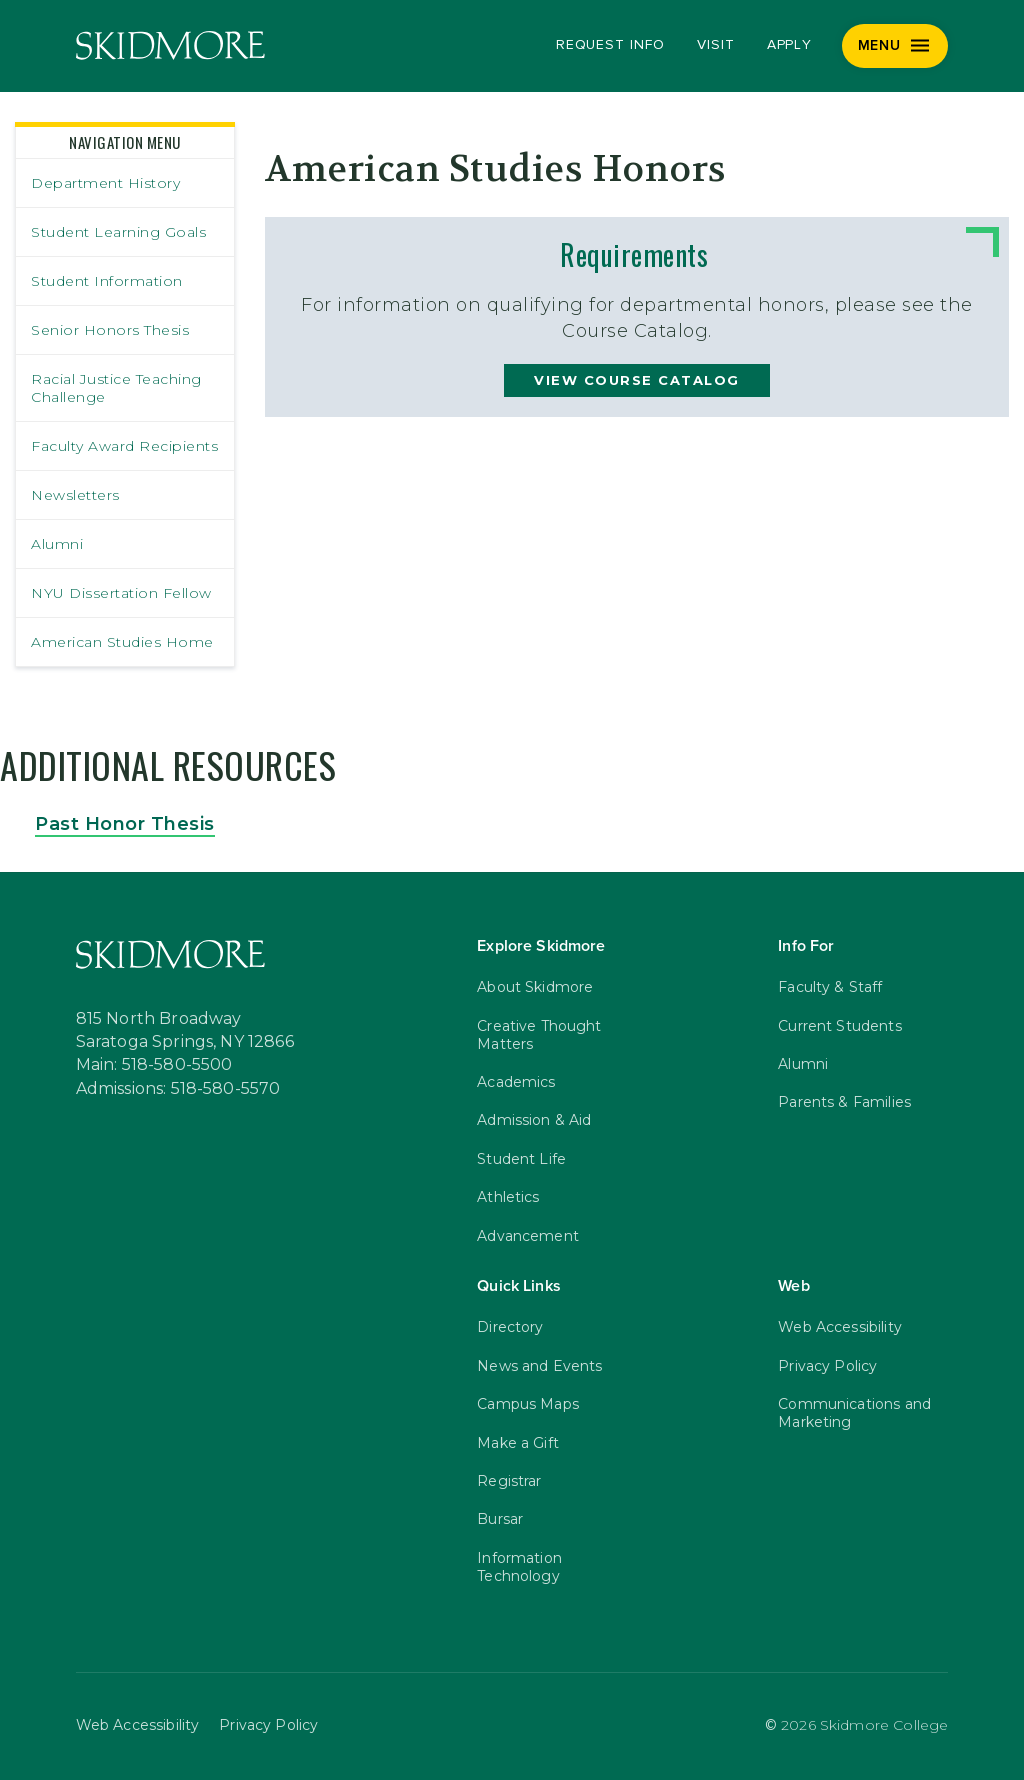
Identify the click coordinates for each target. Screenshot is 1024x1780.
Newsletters (75, 495)
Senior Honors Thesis (110, 330)
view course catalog (637, 380)
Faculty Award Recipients (124, 446)
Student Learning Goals (118, 232)
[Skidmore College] (170, 45)
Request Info (610, 45)
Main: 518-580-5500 (154, 1065)
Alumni (57, 544)
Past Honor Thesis (125, 824)
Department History (105, 183)
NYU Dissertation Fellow (121, 593)
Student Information (107, 281)
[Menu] (895, 46)
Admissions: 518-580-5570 (178, 1089)
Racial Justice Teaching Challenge (116, 388)
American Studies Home (122, 642)
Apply (790, 45)
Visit (716, 45)
